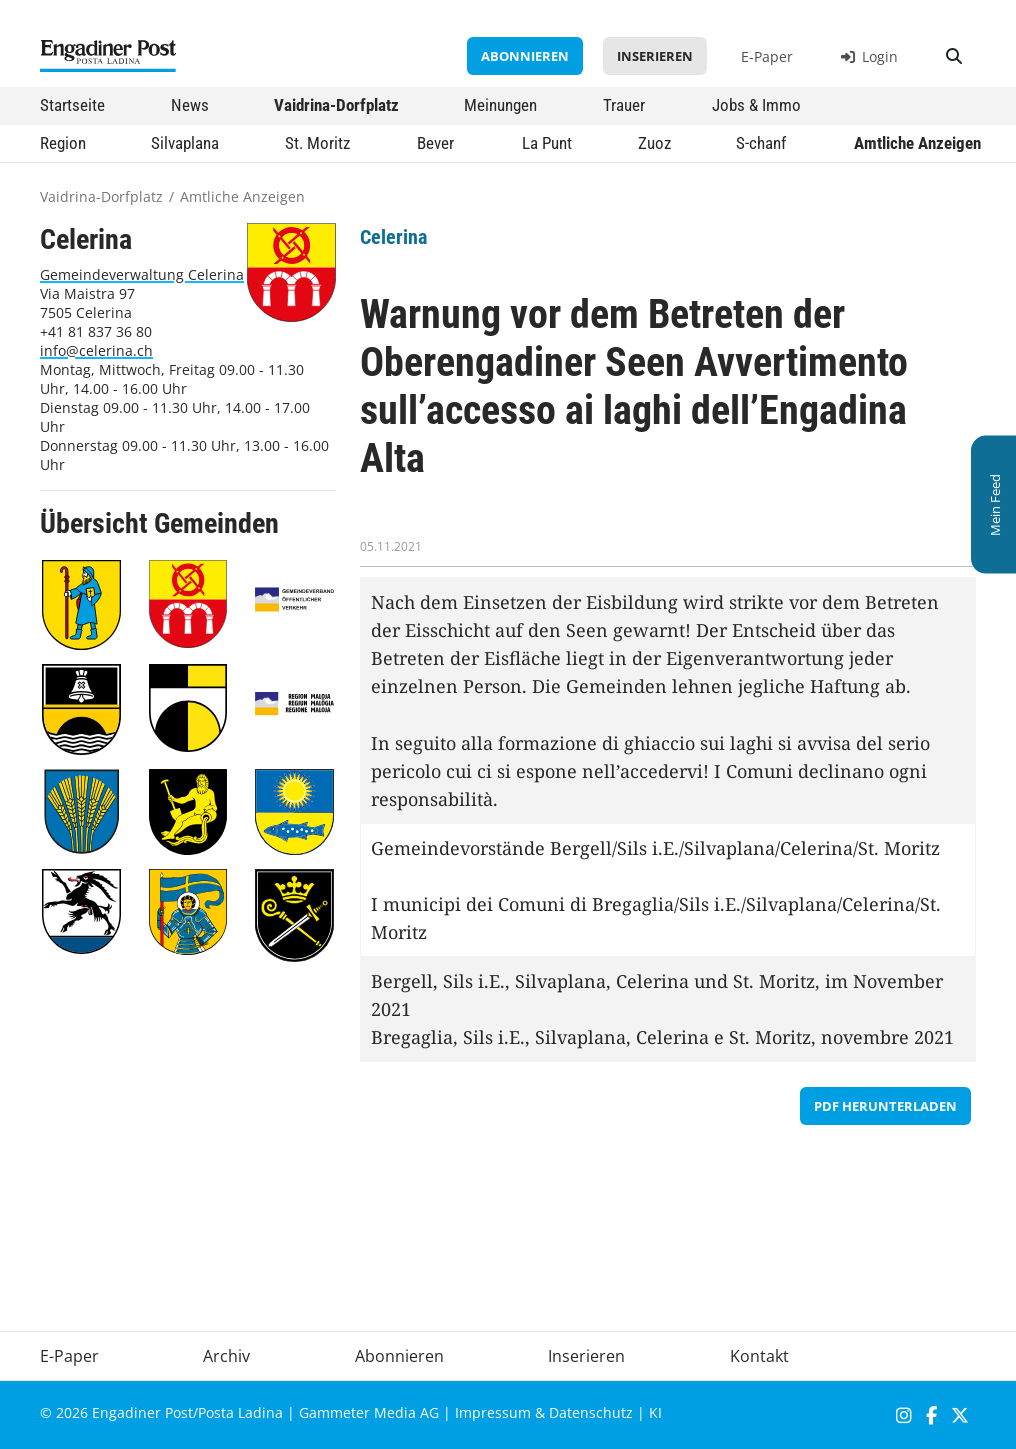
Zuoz (654, 143)
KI (655, 1412)
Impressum (493, 1412)
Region (63, 143)
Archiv (226, 1356)
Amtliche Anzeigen (917, 143)
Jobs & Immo (756, 105)
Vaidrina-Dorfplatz (336, 105)
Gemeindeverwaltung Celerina (142, 274)
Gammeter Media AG (369, 1412)
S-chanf (761, 143)
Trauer (624, 105)
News (190, 105)
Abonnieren (525, 56)
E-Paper (767, 56)
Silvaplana (185, 143)
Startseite (72, 105)
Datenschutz (591, 1412)
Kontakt (759, 1356)
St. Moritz (317, 143)
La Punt (547, 143)
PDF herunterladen (885, 1106)
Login (869, 56)
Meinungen (500, 105)
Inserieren (655, 56)
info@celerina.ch (96, 350)
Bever (435, 143)
